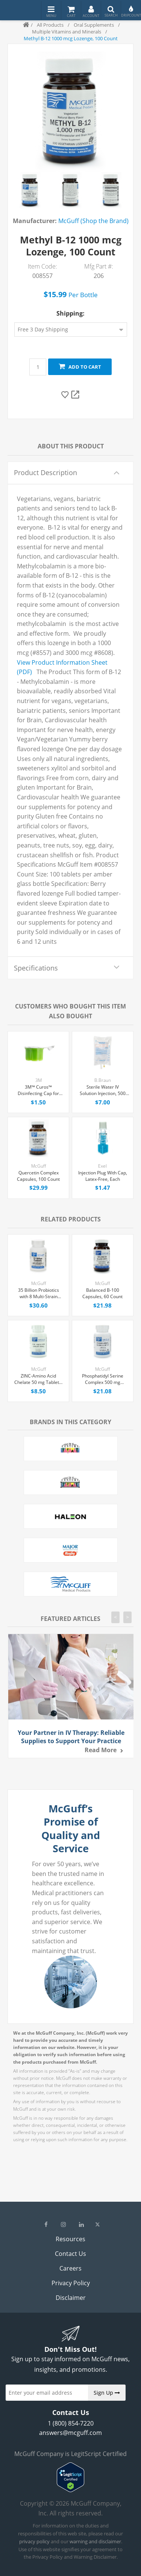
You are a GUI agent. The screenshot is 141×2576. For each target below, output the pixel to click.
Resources (70, 2239)
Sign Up (107, 2392)
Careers (70, 2268)
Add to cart (80, 366)
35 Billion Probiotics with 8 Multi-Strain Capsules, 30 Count (38, 1293)
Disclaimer (71, 2297)
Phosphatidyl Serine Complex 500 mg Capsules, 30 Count (102, 1379)
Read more (101, 1750)
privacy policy (34, 2541)
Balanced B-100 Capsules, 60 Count (102, 1293)
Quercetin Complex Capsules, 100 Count (38, 1176)
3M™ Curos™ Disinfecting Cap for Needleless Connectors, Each (38, 1090)
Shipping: (70, 313)
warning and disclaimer (95, 2541)
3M (38, 1080)
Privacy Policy (71, 2283)
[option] (30, 190)
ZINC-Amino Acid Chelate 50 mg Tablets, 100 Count (38, 1379)
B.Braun (102, 1080)
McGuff (38, 1166)
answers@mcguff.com (70, 2433)
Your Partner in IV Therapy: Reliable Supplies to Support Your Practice (71, 1736)
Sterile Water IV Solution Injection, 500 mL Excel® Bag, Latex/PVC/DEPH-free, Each (103, 1090)
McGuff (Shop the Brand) (93, 221)
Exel (102, 1166)
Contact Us (70, 2253)
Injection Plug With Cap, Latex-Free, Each (102, 1176)
